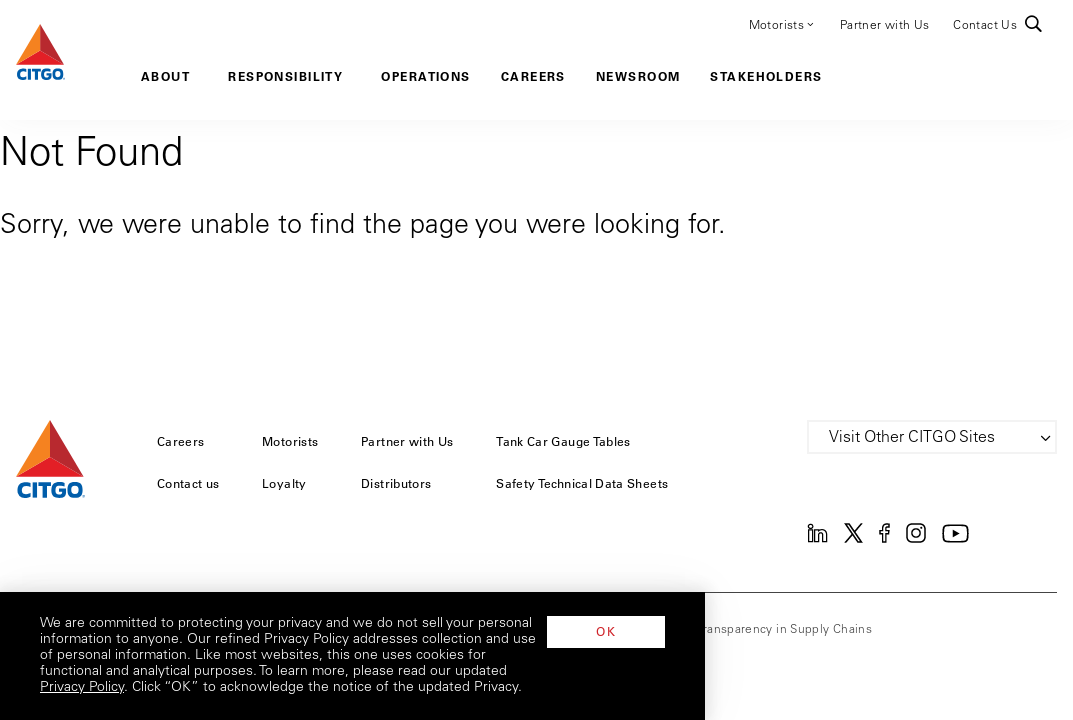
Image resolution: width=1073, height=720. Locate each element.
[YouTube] (955, 539)
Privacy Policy (281, 688)
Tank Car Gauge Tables (563, 441)
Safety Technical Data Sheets (582, 483)
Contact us (188, 483)
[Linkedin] (817, 539)
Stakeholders (766, 76)
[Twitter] (853, 539)
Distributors (396, 483)
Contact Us (985, 26)
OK (974, 663)
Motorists (782, 24)
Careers (533, 76)
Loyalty (284, 483)
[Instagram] (916, 539)
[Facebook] (884, 539)
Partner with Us (884, 26)
